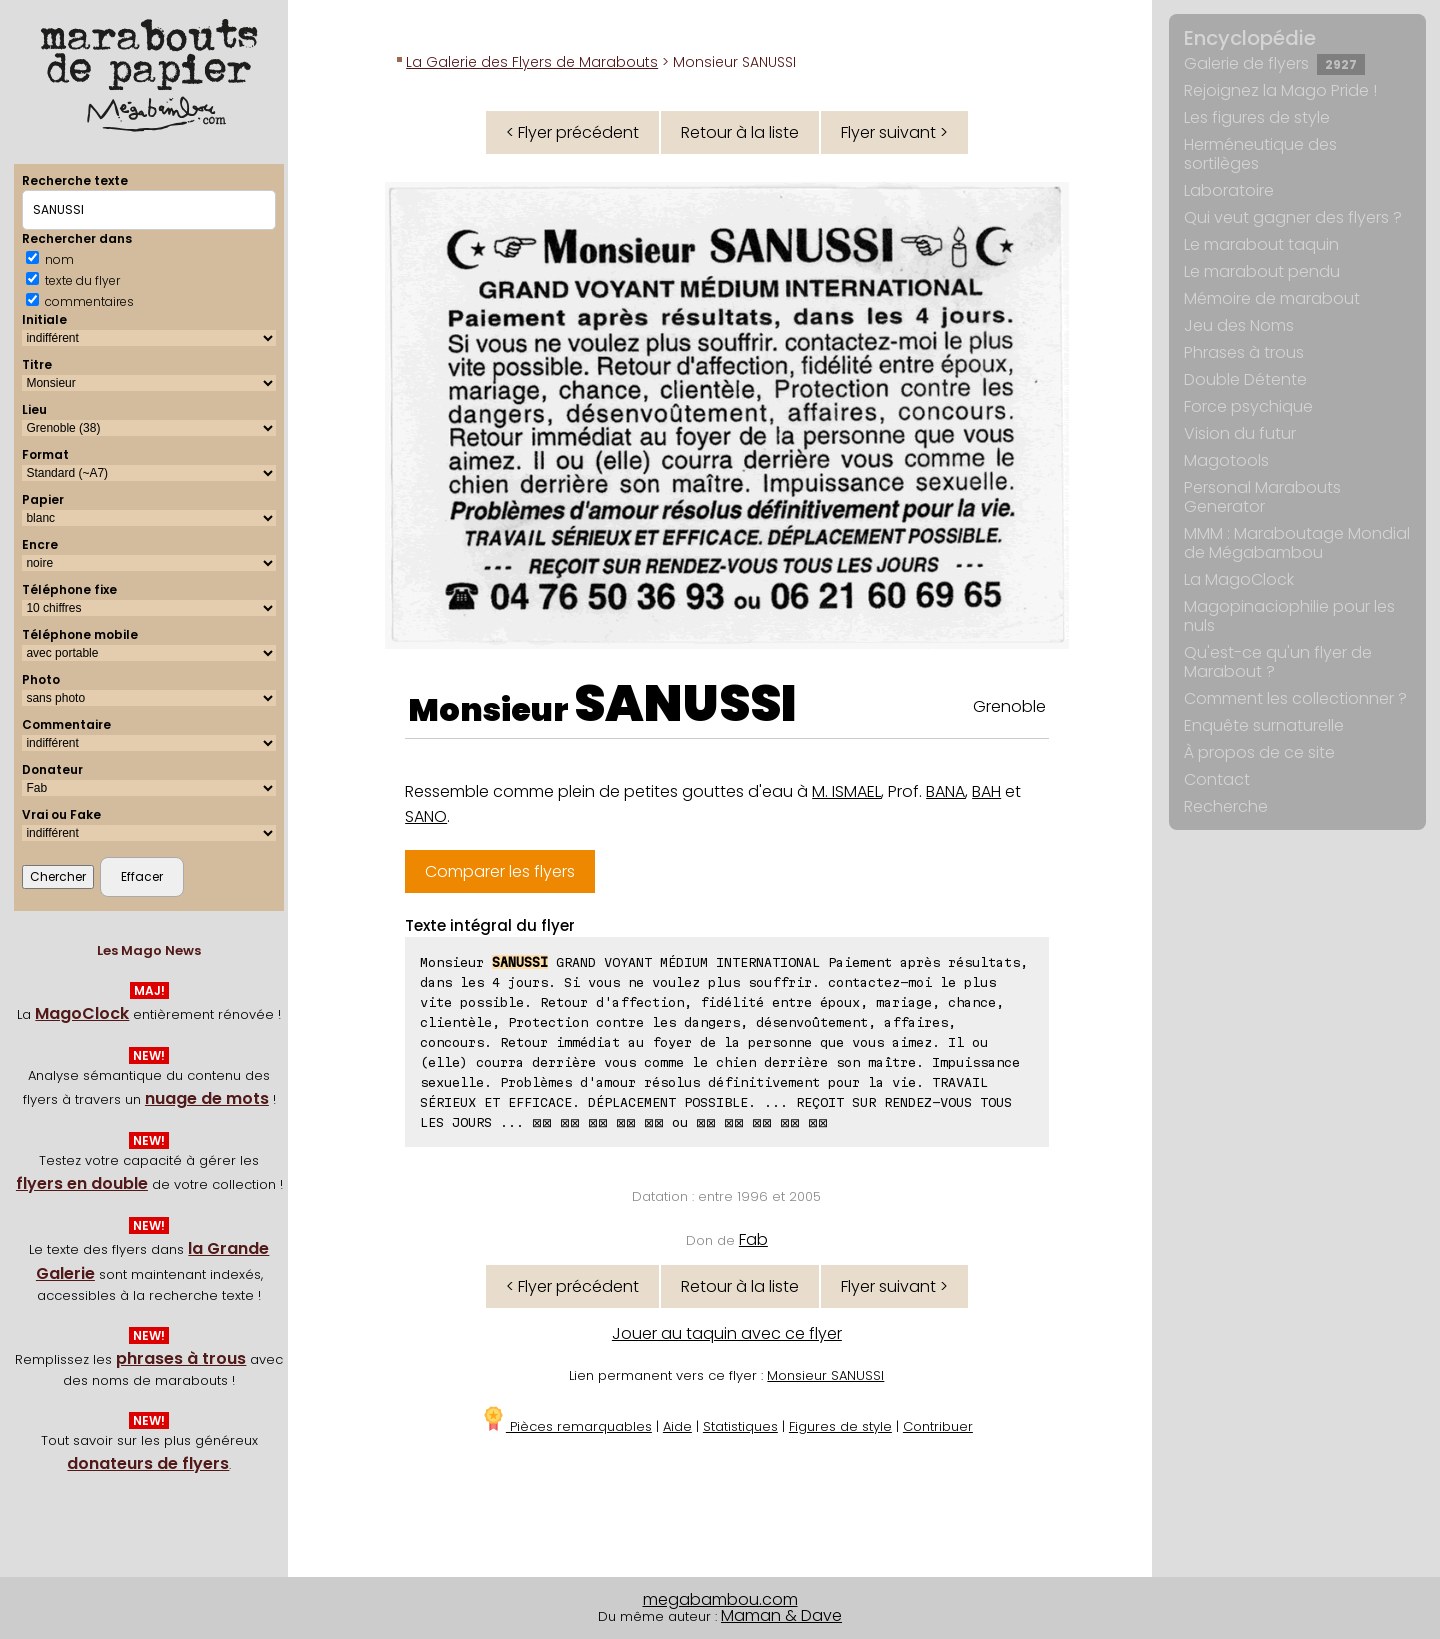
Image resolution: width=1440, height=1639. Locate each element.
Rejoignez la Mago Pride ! (1280, 90)
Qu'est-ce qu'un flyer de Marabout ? (1278, 662)
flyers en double (82, 1183)
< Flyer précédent (572, 132)
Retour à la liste (740, 132)
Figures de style (840, 1426)
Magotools (1226, 460)
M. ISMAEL (846, 791)
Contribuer (938, 1426)
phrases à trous (181, 1358)
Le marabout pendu (1262, 271)
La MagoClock (1239, 579)
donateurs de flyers (148, 1463)
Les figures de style (1257, 117)
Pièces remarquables (566, 1426)
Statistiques (740, 1426)
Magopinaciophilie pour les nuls (1289, 616)
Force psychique (1248, 406)
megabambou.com (720, 1599)
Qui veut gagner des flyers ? (1293, 217)
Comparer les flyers (500, 871)
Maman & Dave (781, 1615)
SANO (426, 816)
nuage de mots (207, 1098)
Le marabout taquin (1261, 244)
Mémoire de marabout (1272, 298)
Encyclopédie (1250, 38)
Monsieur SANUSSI (825, 1375)
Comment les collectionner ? (1295, 698)
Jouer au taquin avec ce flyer (727, 1333)
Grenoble (1009, 706)
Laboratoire (1229, 190)
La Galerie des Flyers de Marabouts (532, 62)
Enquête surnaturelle (1264, 725)
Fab (753, 1239)
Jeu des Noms (1239, 325)
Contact (1217, 779)
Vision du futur (1240, 433)
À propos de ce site (1259, 752)
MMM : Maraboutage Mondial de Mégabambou (1297, 543)
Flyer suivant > (894, 132)
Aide (677, 1426)
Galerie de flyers (1274, 63)
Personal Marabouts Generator (1262, 497)
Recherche (1226, 806)
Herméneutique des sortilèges (1260, 154)
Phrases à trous (1244, 352)
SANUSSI (685, 704)
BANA (945, 791)
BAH (986, 791)
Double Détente (1245, 379)
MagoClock (82, 1013)
